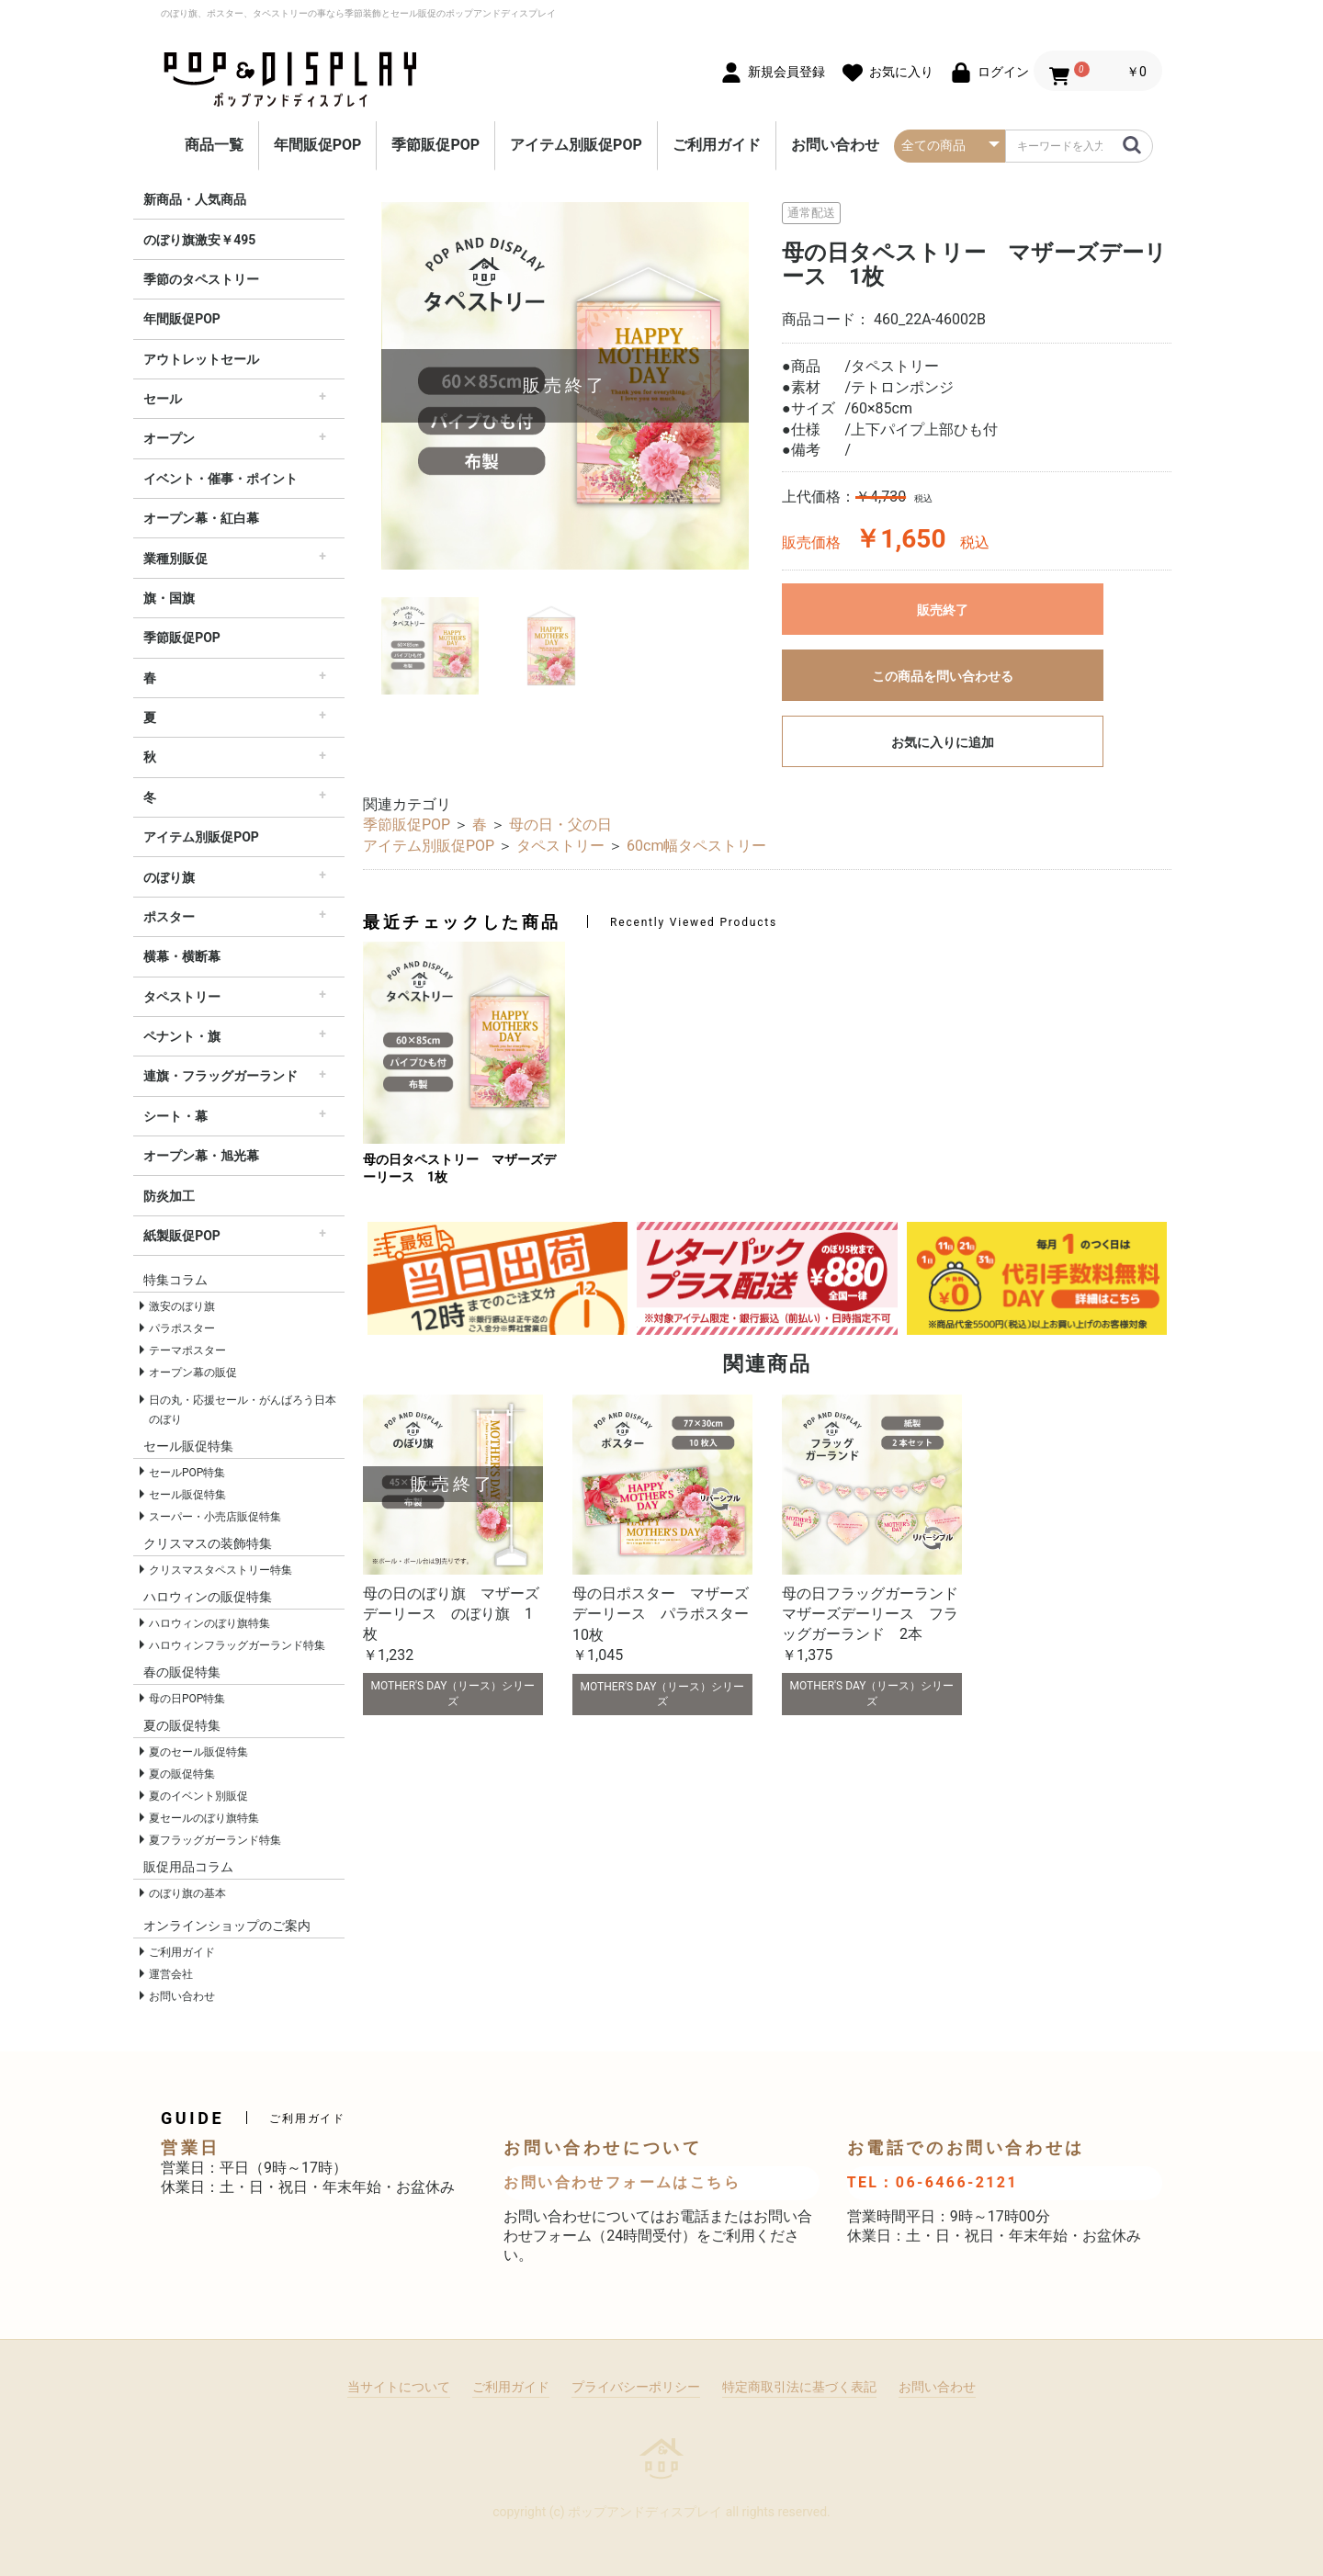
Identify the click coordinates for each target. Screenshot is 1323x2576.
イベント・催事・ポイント (220, 478)
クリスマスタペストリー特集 (220, 1570)
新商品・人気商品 (194, 199)
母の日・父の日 (560, 824)
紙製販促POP (181, 1235)
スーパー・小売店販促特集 (215, 1516)
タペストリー (181, 996)
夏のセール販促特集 (198, 1752)
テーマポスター (187, 1350)
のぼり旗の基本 (187, 1893)
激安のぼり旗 (182, 1306)
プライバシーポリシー (635, 2386)
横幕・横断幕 (181, 956)
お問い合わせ (835, 144)
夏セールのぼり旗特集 (204, 1818)
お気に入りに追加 (942, 742)
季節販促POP (435, 144)
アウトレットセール (201, 359)
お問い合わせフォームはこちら (622, 2182)
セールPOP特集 (187, 1472)
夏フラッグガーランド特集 (215, 1840)
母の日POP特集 (187, 1698)
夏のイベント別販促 (198, 1796)
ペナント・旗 (181, 1036)
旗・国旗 (169, 598)
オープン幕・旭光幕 (201, 1155)
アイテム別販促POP (576, 144)
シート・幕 (175, 1116)
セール (162, 398)
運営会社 (171, 1974)
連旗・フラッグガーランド (220, 1075)
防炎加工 (169, 1196)
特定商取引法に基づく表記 (799, 2386)
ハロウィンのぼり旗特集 (209, 1623)
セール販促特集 (187, 1494)
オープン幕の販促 (193, 1372)
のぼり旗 (169, 877)
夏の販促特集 (182, 1774)
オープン (169, 438)
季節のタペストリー (201, 279)
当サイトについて (398, 2386)
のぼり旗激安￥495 (199, 239)
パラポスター (182, 1328)
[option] (565, 386)
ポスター (169, 917)
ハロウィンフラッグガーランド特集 (237, 1645)
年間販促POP (318, 144)
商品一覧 (214, 144)
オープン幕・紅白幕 (201, 518)
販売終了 (942, 610)
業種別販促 (175, 558)
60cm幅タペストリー (696, 845)
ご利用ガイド (717, 144)
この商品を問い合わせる (942, 676)
